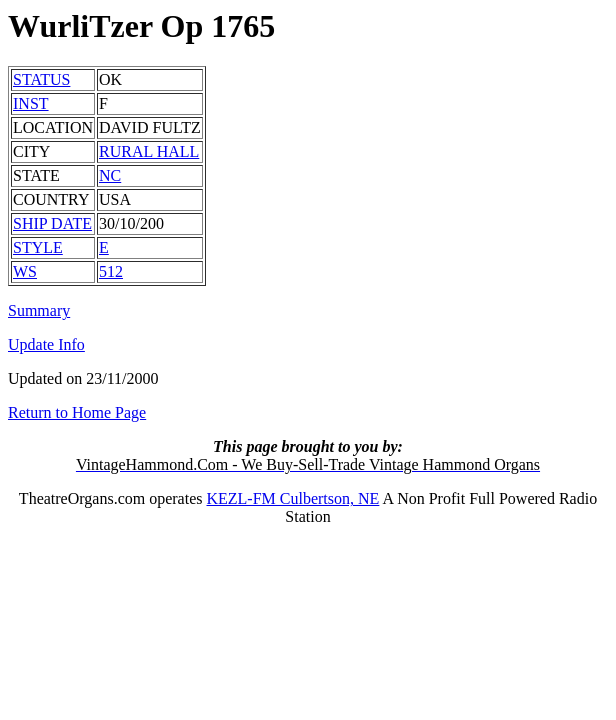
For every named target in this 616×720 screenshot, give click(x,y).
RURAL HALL (149, 151)
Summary (39, 310)
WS (25, 271)
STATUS (41, 79)
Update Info (46, 344)
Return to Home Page (77, 412)
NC (110, 175)
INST (31, 103)
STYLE (38, 247)
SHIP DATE (52, 223)
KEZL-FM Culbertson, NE (292, 498)
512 (111, 271)
